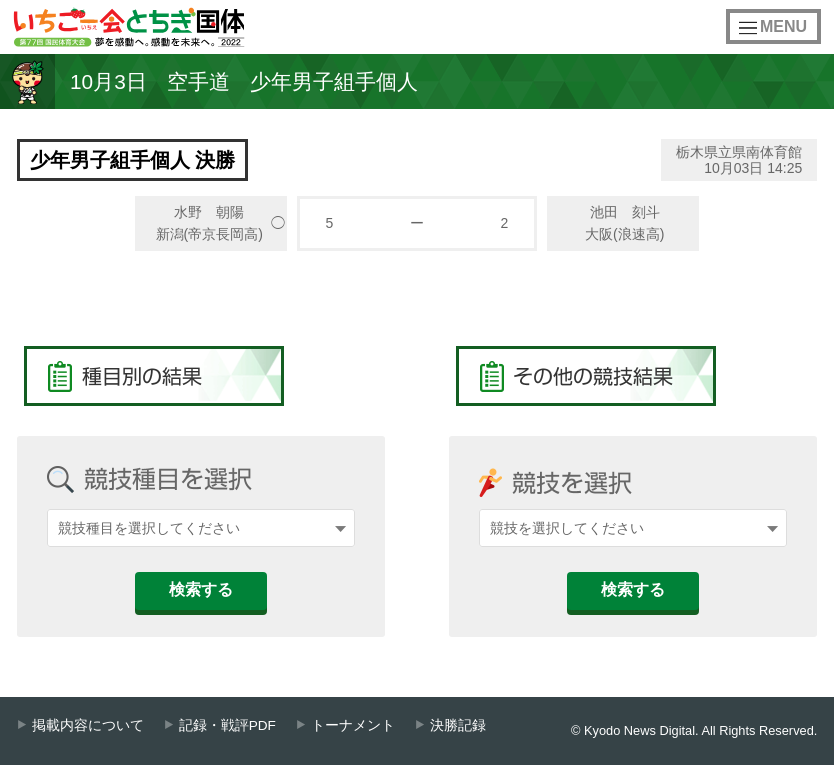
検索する (201, 589)
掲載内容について (88, 725)
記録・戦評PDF (227, 725)
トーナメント (353, 725)
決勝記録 (458, 725)
